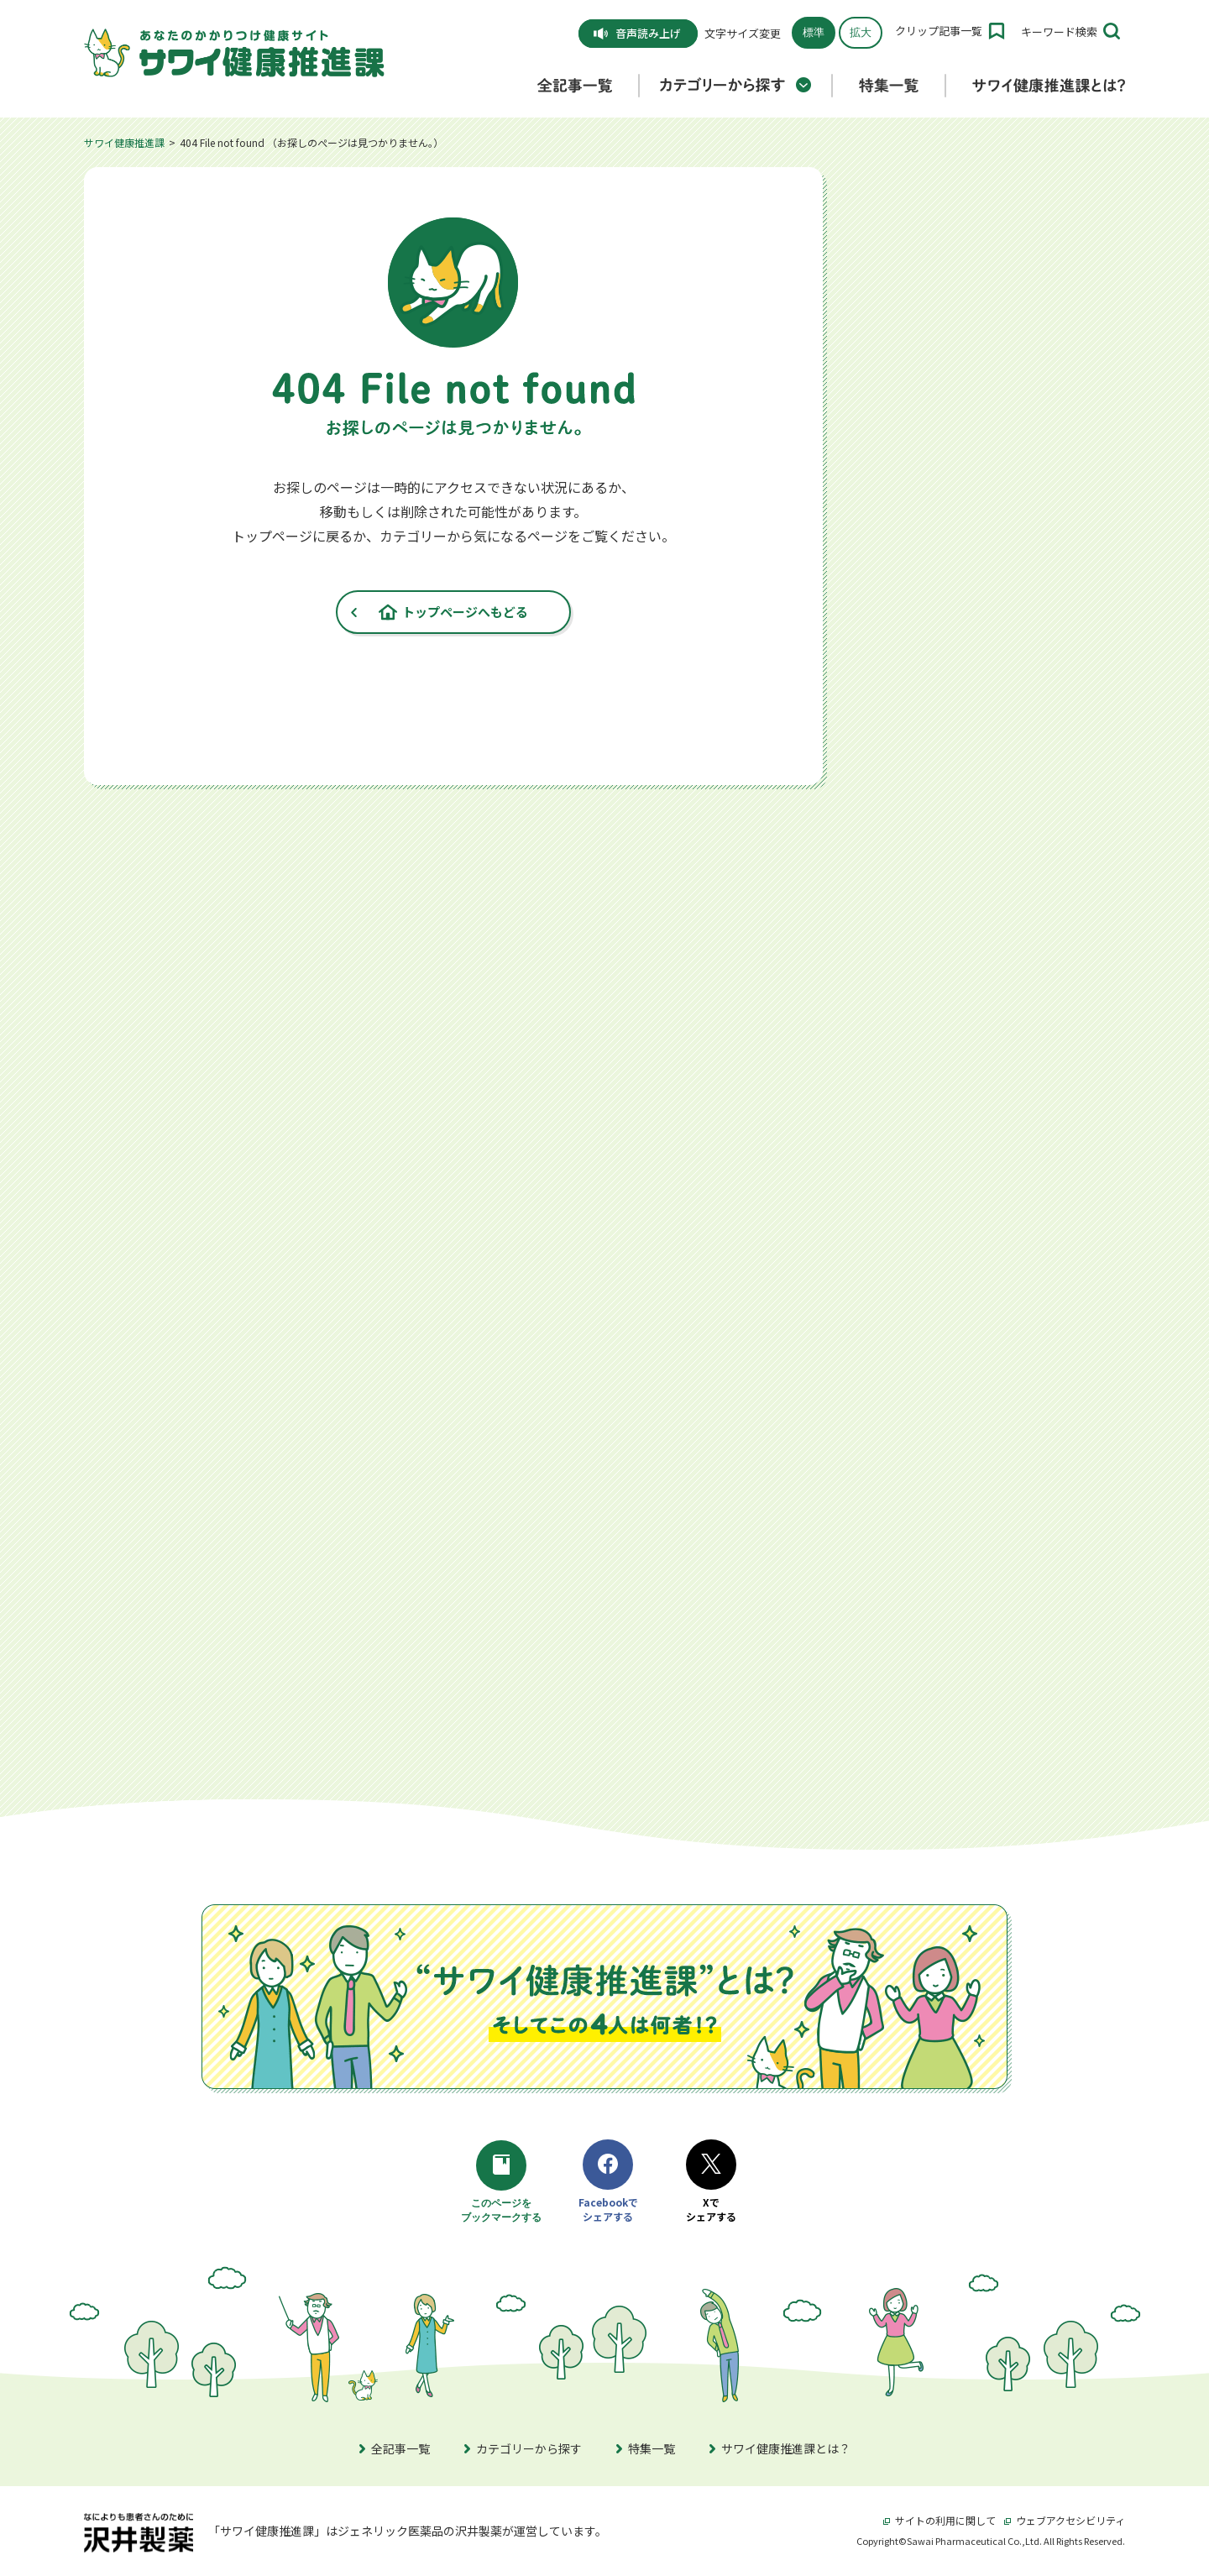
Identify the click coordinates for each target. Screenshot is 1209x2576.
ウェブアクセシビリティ (1064, 2520)
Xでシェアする (711, 2181)
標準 (813, 32)
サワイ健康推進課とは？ (779, 2448)
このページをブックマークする (504, 2183)
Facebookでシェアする (608, 2181)
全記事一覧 (394, 2448)
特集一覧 (645, 2448)
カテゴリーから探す (523, 2448)
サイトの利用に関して (939, 2520)
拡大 (860, 32)
